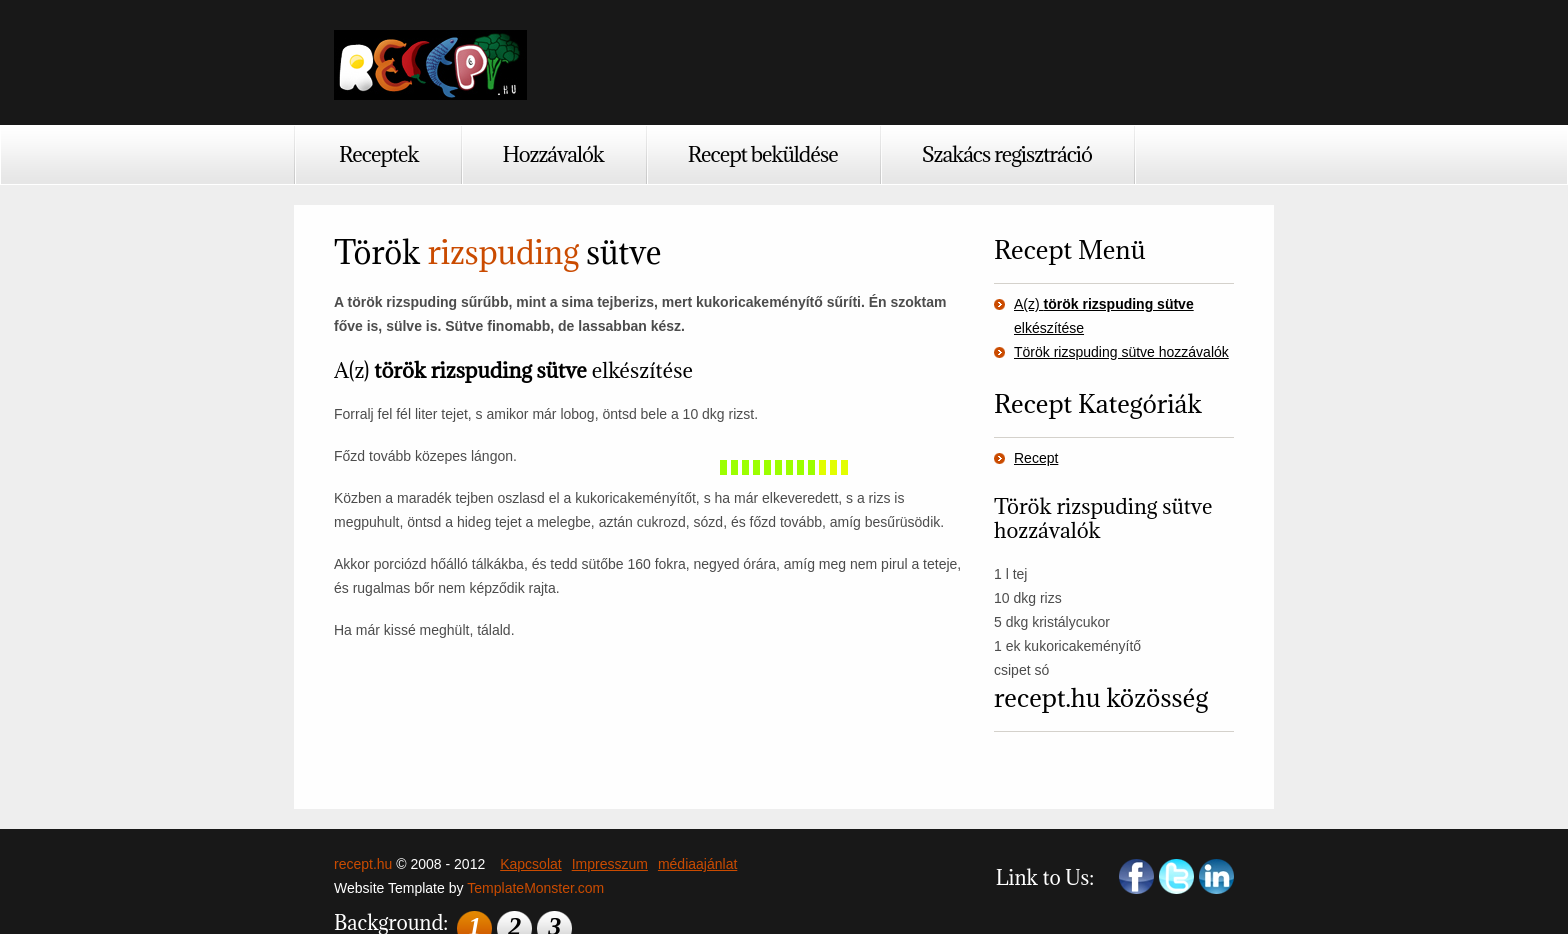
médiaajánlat (697, 864)
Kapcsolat (530, 864)
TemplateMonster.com (535, 888)
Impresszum (610, 864)
